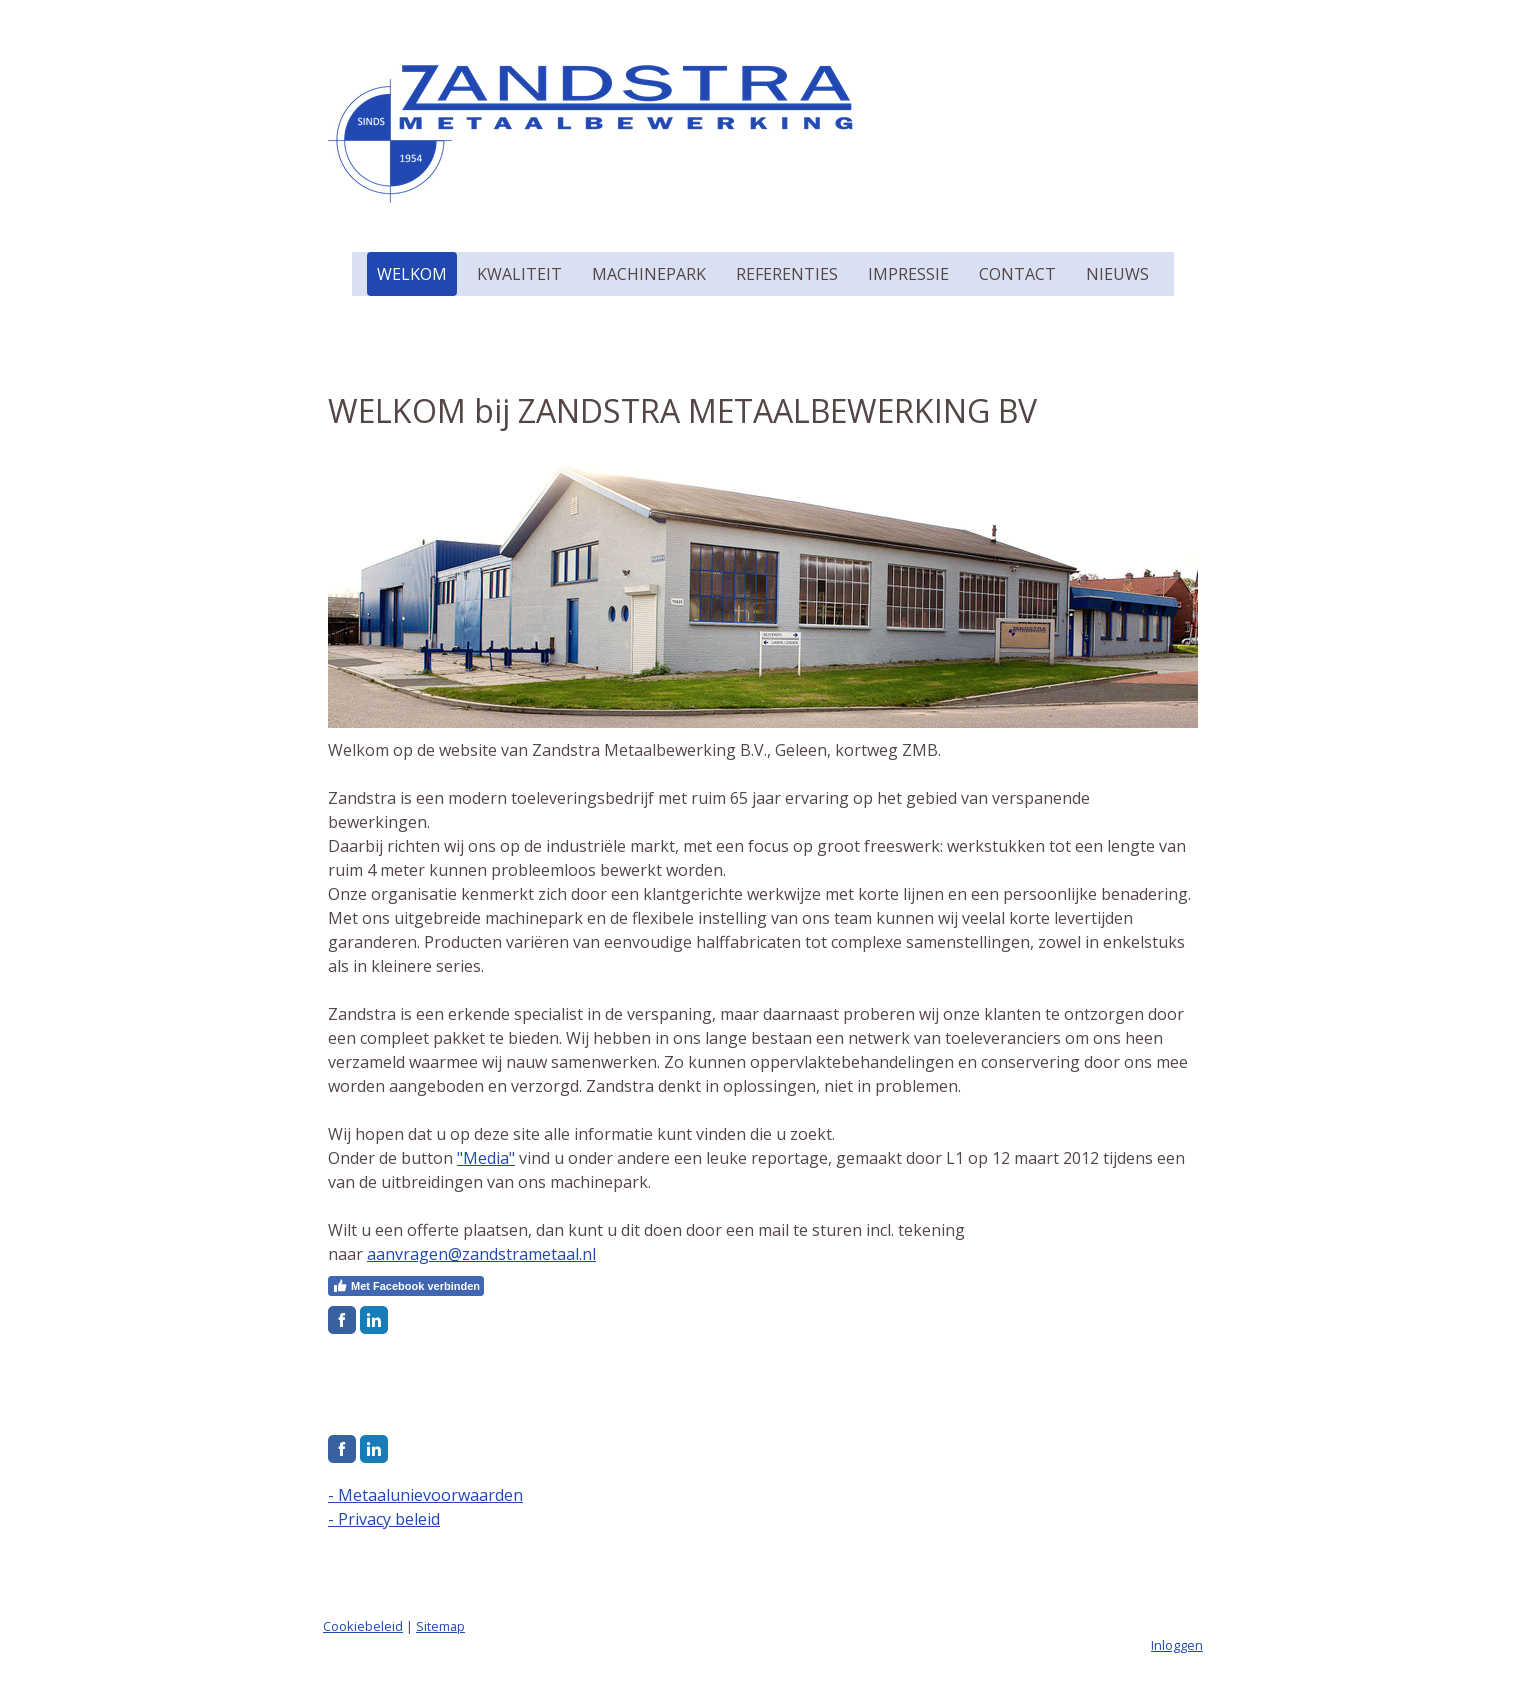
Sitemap (440, 1626)
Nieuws (1117, 274)
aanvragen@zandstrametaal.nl (481, 1254)
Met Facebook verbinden (406, 1286)
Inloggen (1177, 1645)
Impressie (908, 274)
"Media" (486, 1158)
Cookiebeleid (363, 1626)
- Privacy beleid (384, 1519)
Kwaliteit (519, 274)
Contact (1017, 274)
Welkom (412, 274)
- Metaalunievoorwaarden (425, 1495)
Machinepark (649, 274)
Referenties (787, 274)
